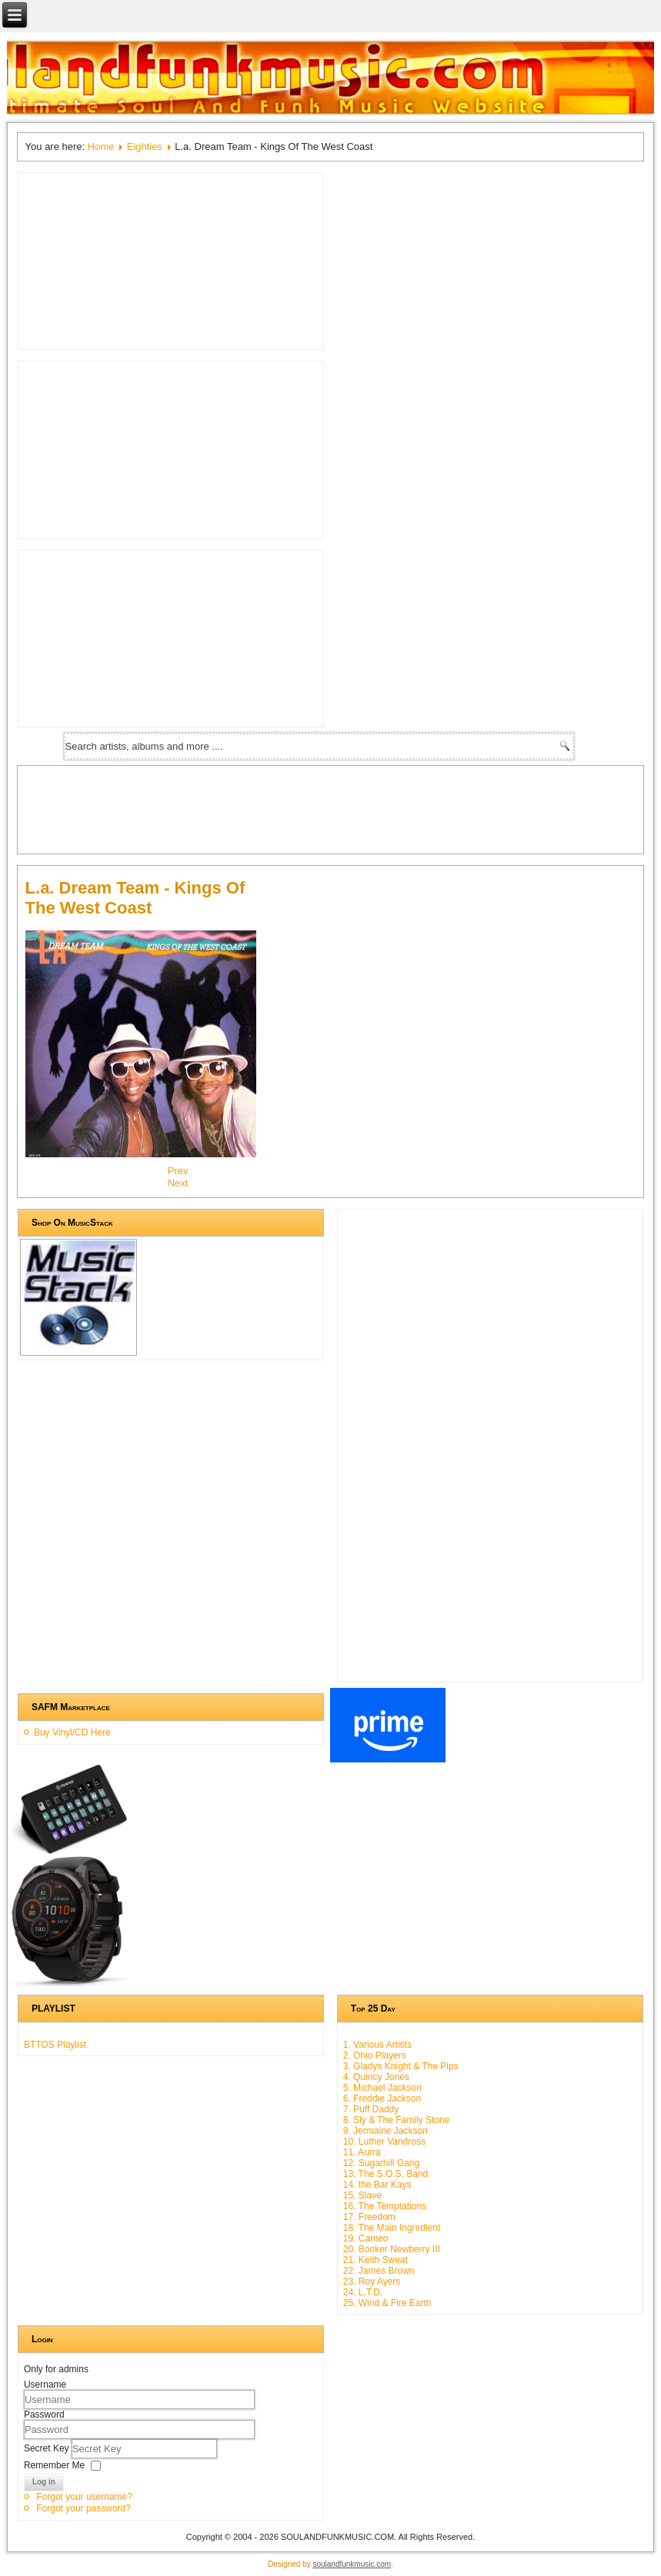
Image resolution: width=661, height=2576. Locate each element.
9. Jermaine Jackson (385, 2130)
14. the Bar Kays (377, 2184)
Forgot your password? (83, 2508)
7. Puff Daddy (371, 2109)
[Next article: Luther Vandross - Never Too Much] (178, 1183)
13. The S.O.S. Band (386, 2173)
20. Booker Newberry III (391, 2249)
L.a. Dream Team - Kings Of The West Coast (135, 897)
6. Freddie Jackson (382, 2098)
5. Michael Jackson (382, 2087)
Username (45, 2384)
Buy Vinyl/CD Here (72, 1732)
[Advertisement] (305, 808)
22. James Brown (379, 2270)
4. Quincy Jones (376, 2077)
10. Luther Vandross (384, 2141)
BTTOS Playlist (55, 2044)
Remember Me (54, 2465)
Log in (43, 2482)
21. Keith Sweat (375, 2260)
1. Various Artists (377, 2044)
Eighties (144, 146)
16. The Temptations (384, 2206)
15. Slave (362, 2195)
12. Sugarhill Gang (381, 2163)
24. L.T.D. (362, 2292)
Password (44, 2414)
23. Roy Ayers (371, 2281)
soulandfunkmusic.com (351, 2564)
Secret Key (48, 2448)
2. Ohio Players (374, 2055)
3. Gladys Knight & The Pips (401, 2066)
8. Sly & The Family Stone (396, 2120)
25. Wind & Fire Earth (387, 2303)
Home (101, 146)
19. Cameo (366, 2238)
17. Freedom (369, 2217)
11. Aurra (362, 2152)
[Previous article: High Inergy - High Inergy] (178, 1171)
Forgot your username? (84, 2496)
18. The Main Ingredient (392, 2227)
